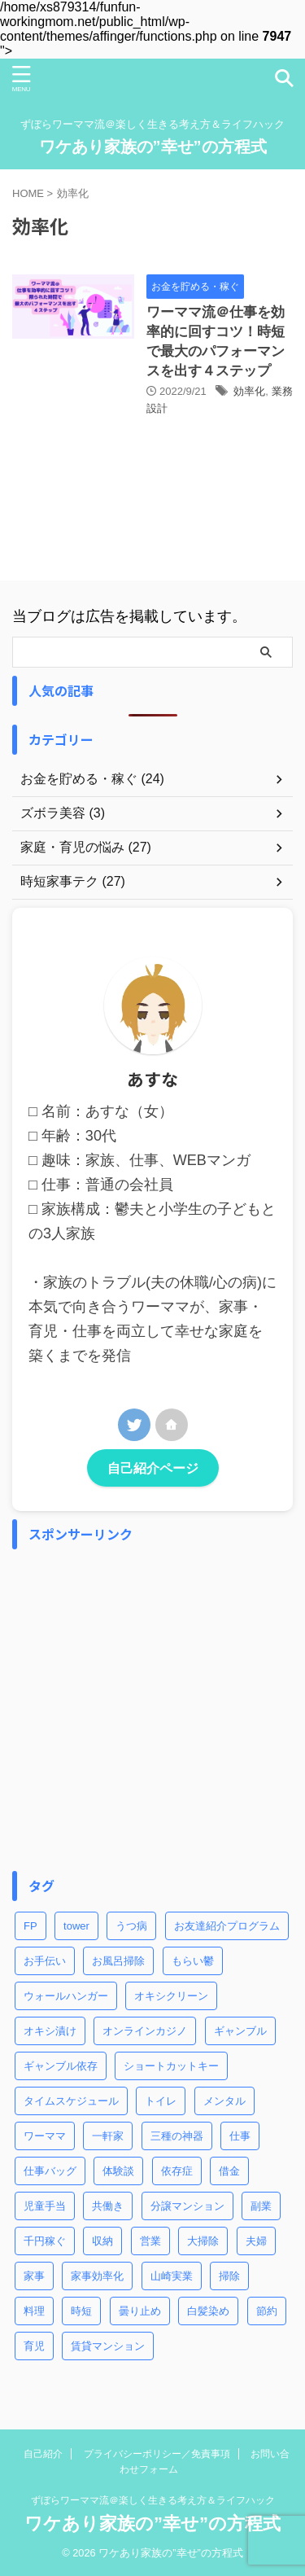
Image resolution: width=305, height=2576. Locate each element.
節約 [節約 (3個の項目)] (266, 2311)
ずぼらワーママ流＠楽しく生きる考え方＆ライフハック (153, 2500)
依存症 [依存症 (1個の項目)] (177, 2171)
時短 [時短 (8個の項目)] (81, 2311)
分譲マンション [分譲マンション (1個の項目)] (187, 2206)
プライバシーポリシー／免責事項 (157, 2454)
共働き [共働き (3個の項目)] (108, 2206)
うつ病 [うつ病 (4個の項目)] (131, 1926)
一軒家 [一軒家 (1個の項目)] (108, 2136)
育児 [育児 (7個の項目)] (34, 2346)
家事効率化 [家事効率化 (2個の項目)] (97, 2276)
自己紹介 (43, 2454)
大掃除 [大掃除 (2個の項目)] (203, 2241)
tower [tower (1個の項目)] (76, 1926)
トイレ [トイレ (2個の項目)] (160, 2101)
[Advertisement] (152, 1710)
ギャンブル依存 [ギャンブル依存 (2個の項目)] (61, 2066)
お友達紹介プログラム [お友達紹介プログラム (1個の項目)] (227, 1926)
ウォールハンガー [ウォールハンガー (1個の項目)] (66, 1996)
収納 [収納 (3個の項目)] (102, 2241)
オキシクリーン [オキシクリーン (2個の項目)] (171, 1996)
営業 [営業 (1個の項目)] (150, 2241)
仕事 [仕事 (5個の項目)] (240, 2136)
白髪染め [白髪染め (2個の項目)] (208, 2311)
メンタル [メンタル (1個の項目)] (224, 2101)
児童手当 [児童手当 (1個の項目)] (45, 2206)
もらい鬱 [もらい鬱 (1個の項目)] (193, 1961)
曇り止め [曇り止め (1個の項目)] (140, 2311)
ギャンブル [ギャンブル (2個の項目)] (240, 2031)
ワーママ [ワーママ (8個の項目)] (45, 2136)
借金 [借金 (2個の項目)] (229, 2171)
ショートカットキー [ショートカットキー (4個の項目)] (171, 2066)
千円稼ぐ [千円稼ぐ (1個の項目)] (45, 2241)
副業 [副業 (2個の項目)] (261, 2206)
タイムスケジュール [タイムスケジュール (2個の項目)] (71, 2101)
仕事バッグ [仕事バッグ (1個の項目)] (50, 2171)
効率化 (249, 391)
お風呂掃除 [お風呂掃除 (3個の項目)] (118, 1961)
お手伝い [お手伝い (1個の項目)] (45, 1961)
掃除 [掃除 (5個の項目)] (229, 2276)
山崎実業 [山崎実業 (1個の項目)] (171, 2276)
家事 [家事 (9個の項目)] (34, 2276)
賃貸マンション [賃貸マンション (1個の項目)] (108, 2346)
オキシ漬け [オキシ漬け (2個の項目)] (50, 2031)
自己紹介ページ (152, 1468)
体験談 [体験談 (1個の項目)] (118, 2171)
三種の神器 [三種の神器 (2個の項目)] (176, 2136)
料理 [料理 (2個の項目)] (34, 2311)
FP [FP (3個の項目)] (30, 1926)
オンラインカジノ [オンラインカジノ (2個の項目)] (144, 2031)
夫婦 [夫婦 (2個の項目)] (256, 2241)
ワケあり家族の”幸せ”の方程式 (153, 147)
